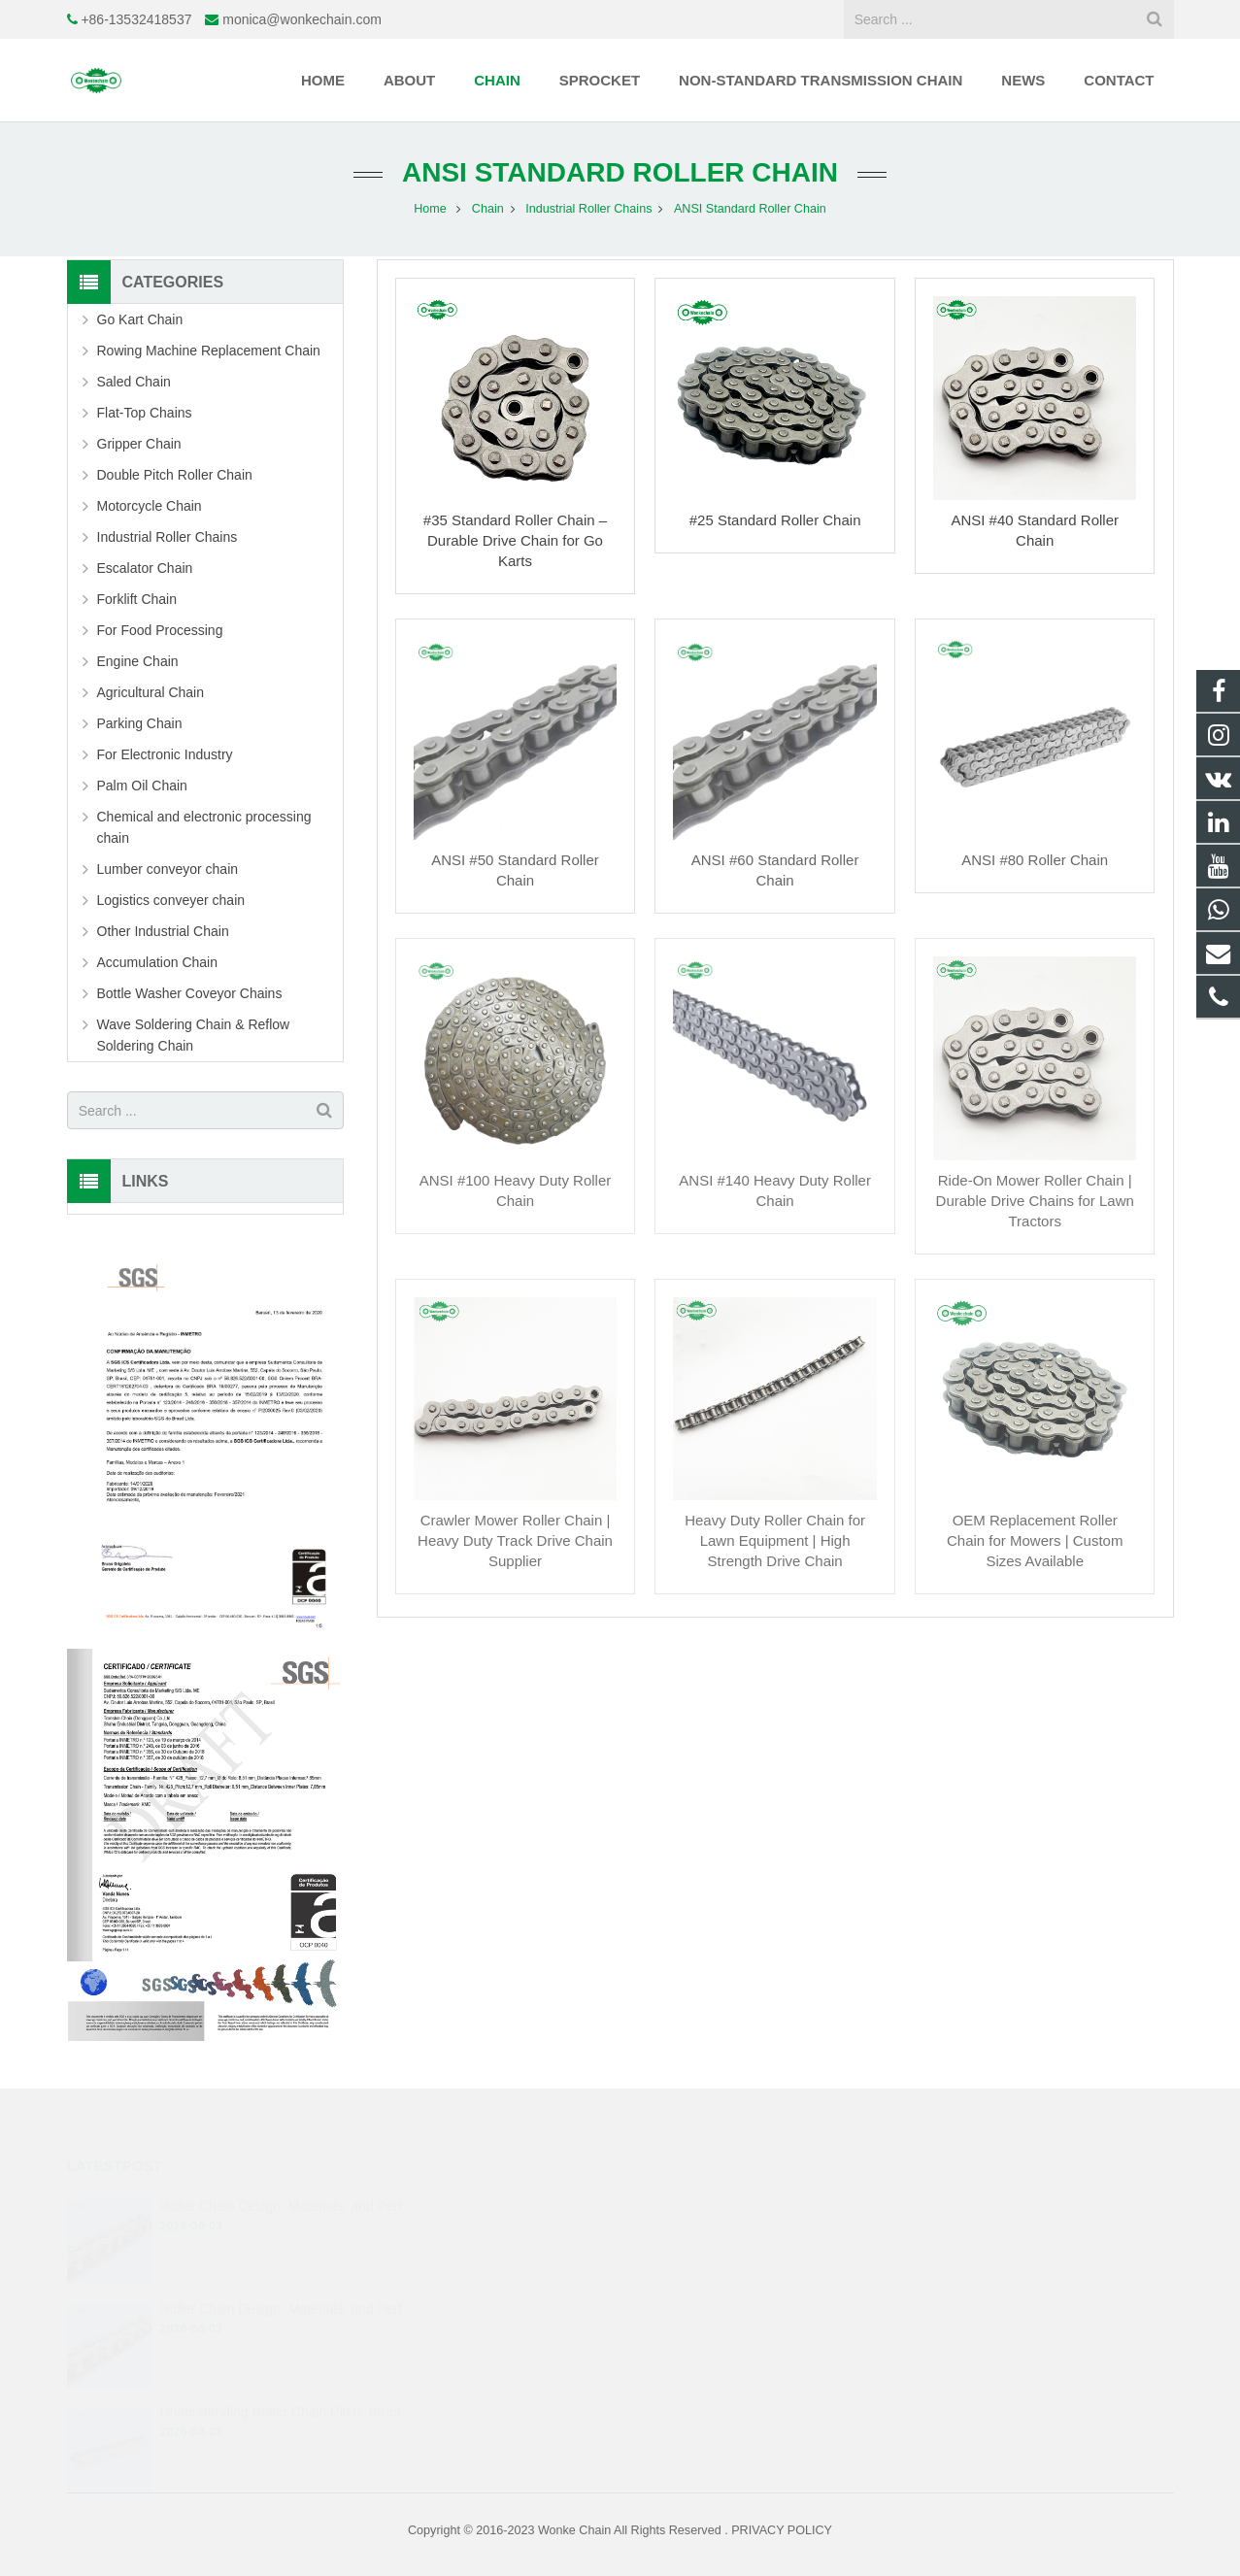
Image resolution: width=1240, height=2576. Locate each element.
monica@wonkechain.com (302, 19)
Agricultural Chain (151, 692)
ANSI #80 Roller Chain (1034, 860)
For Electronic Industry (165, 754)
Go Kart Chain (140, 319)
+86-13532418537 (136, 19)
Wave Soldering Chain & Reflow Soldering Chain (193, 1035)
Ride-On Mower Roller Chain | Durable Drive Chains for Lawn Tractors (1035, 1200)
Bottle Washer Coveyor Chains (190, 993)
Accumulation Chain (157, 962)
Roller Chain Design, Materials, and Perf (280, 2205)
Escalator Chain (145, 568)
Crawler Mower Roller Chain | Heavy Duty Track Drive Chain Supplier (515, 1540)
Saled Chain (134, 381)
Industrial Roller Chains (588, 209)
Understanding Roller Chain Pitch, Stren (279, 2411)
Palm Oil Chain (142, 785)
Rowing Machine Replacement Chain (208, 350)
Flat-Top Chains (144, 412)
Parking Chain (140, 723)
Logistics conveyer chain (171, 900)
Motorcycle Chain (149, 506)
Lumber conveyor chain (168, 869)
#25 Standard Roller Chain (775, 520)
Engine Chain (138, 661)
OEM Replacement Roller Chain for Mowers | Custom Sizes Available (1035, 1540)
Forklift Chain (137, 599)
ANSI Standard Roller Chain (620, 172)
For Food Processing (160, 630)
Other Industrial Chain (163, 931)
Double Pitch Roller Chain (174, 475)
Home (430, 209)
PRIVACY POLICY (781, 2530)
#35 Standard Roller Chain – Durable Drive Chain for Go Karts (515, 540)
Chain (488, 209)
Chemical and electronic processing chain (204, 827)
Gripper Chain (139, 444)
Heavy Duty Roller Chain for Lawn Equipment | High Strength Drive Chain (775, 1540)
